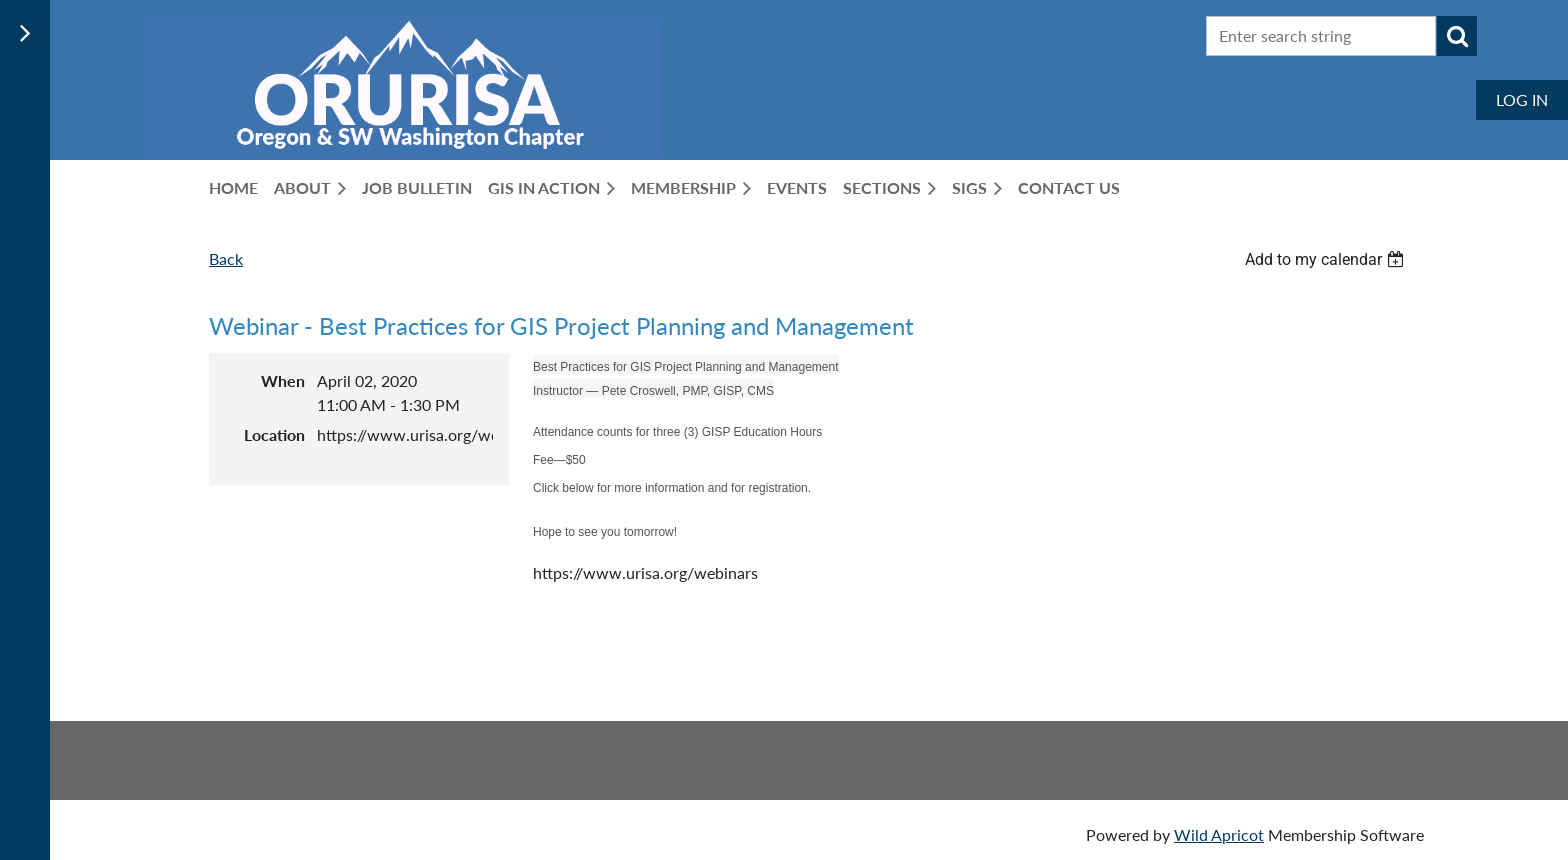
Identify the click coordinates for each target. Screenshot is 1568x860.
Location (274, 434)
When (283, 380)
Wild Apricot (1219, 834)
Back (226, 258)
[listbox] (1327, 259)
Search (1457, 36)
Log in (1522, 99)
